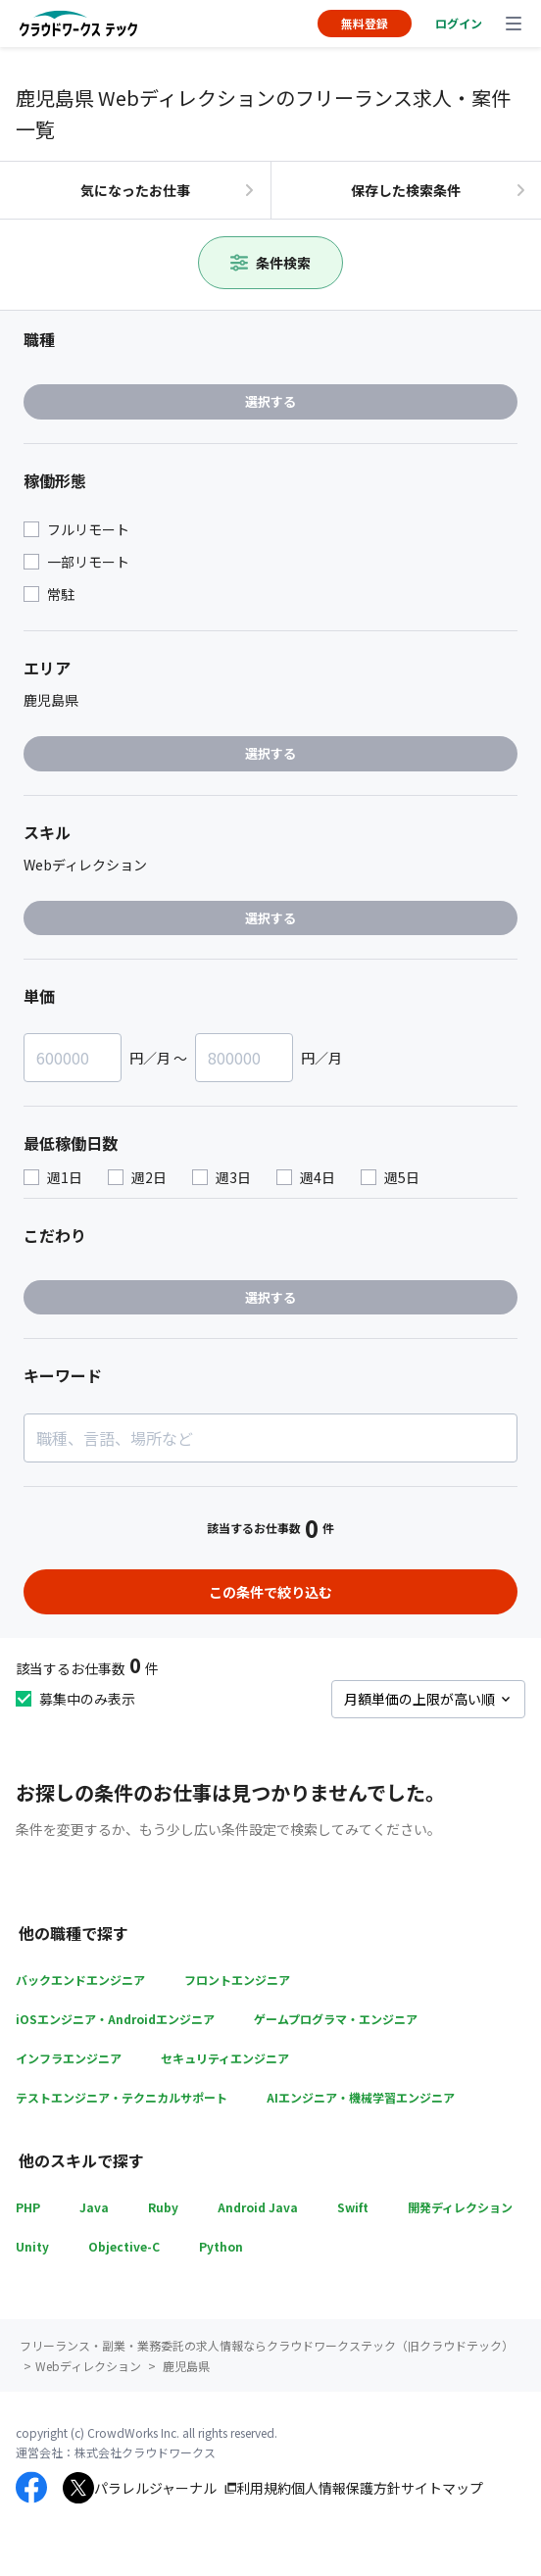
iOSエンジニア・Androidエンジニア (115, 2018)
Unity (32, 2246)
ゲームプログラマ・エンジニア (336, 2018)
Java (94, 2207)
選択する (270, 401)
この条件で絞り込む (270, 1592)
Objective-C (124, 2246)
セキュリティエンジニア (225, 2058)
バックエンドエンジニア (80, 1979)
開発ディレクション (460, 2207)
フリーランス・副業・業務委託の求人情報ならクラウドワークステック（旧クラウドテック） (267, 2345)
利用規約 (263, 2488)
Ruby (163, 2207)
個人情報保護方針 (346, 2488)
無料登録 (364, 23)
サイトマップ (442, 2488)
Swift (353, 2207)
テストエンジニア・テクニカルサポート (121, 2097)
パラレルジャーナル (155, 2488)
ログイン (458, 23)
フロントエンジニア (237, 1979)
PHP (28, 2207)
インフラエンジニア (69, 2058)
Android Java (258, 2207)
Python (221, 2246)
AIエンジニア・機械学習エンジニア (361, 2097)
